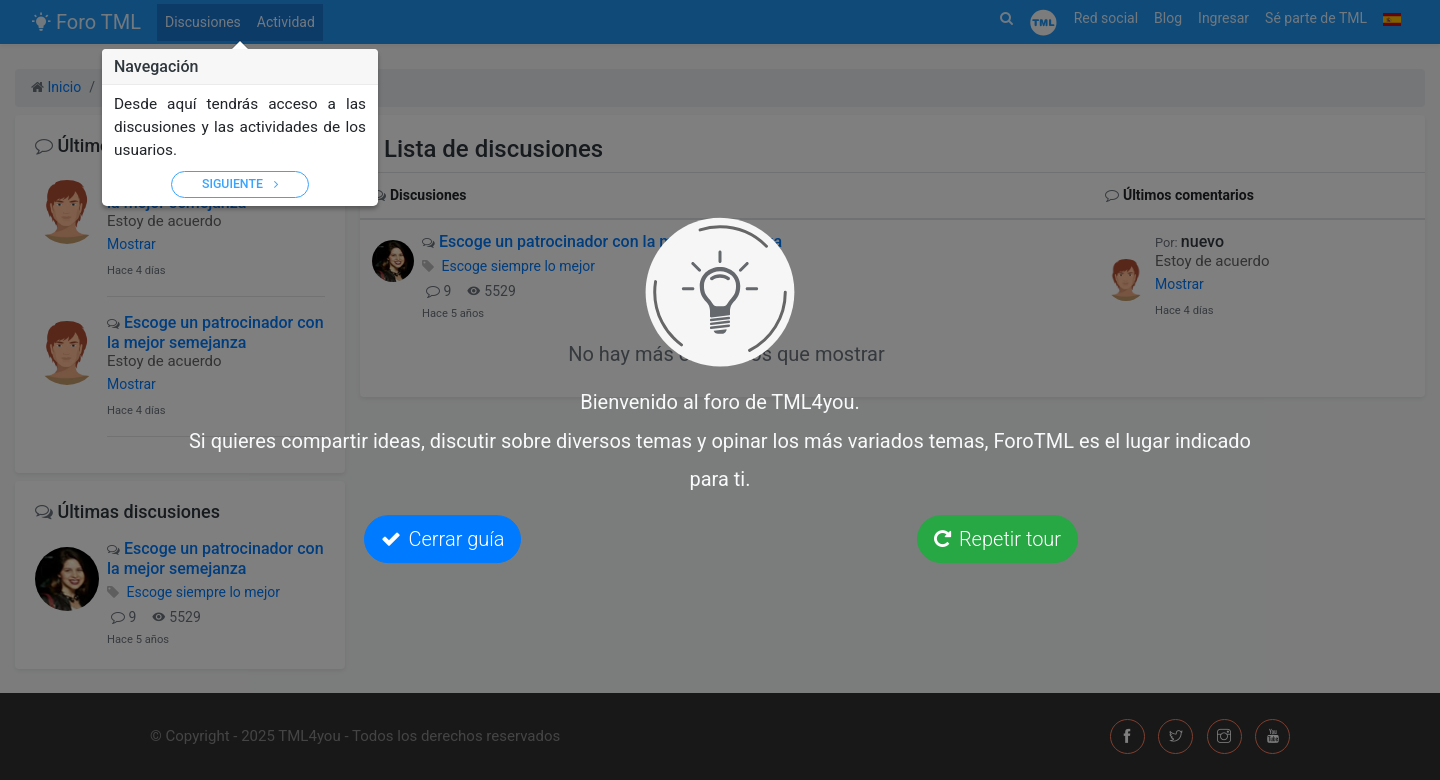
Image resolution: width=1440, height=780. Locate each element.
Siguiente (240, 184)
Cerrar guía (443, 539)
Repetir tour (997, 539)
